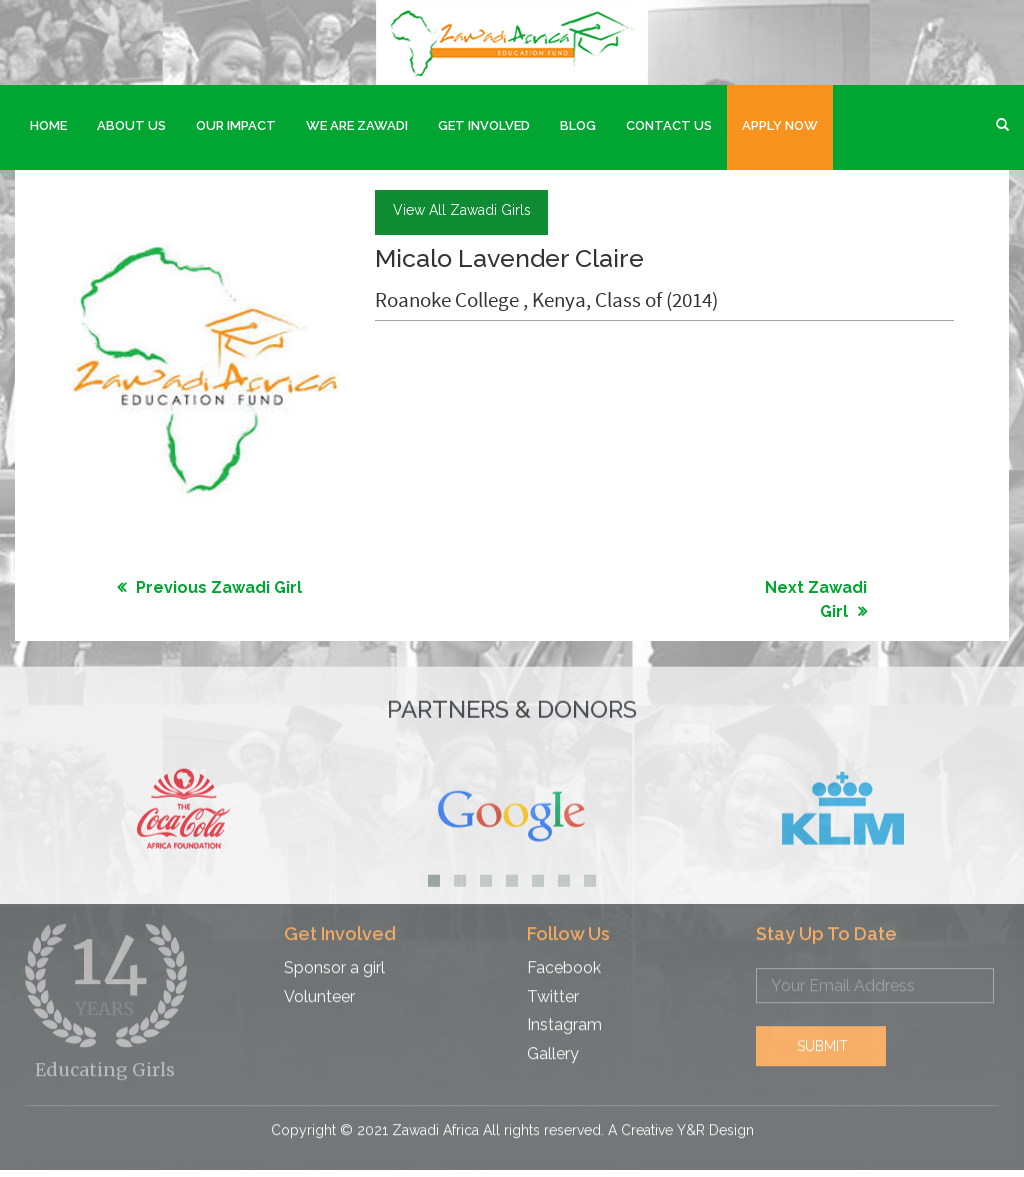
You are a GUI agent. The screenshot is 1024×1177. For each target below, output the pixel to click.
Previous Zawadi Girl (219, 585)
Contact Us (669, 125)
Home (48, 125)
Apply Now (780, 125)
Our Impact (236, 125)
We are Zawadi (357, 125)
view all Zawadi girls (462, 208)
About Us (131, 125)
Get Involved (484, 125)
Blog (578, 125)
